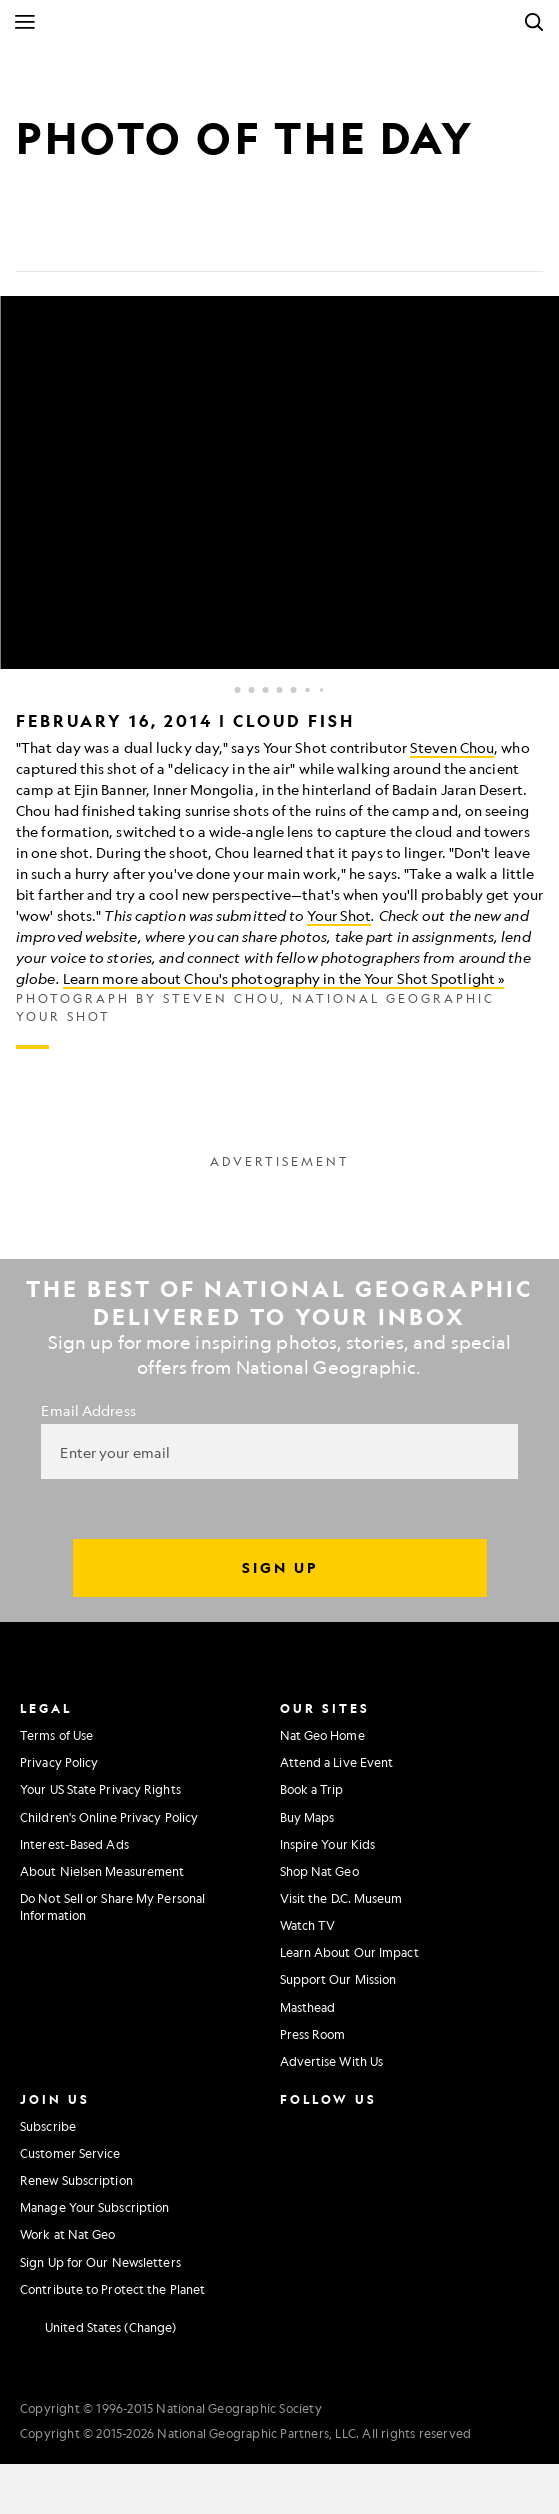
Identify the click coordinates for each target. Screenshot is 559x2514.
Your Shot (339, 915)
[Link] (176, 240)
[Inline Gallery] (279, 672)
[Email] (128, 240)
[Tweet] (80, 240)
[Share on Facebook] (32, 240)
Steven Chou (452, 747)
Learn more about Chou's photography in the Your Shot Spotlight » (283, 978)
